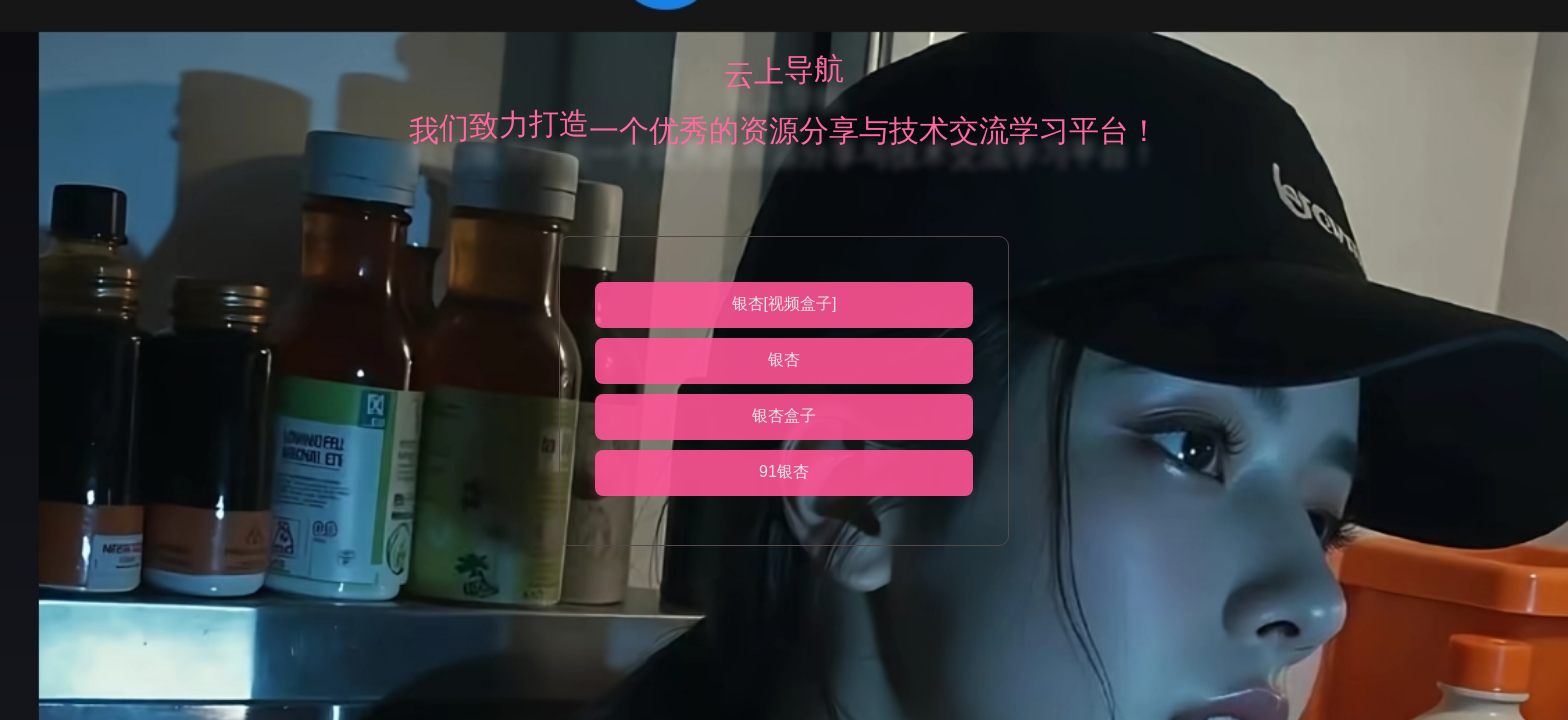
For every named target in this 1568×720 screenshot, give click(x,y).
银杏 (784, 359)
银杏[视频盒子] (784, 303)
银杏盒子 (784, 415)
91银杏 (784, 471)
